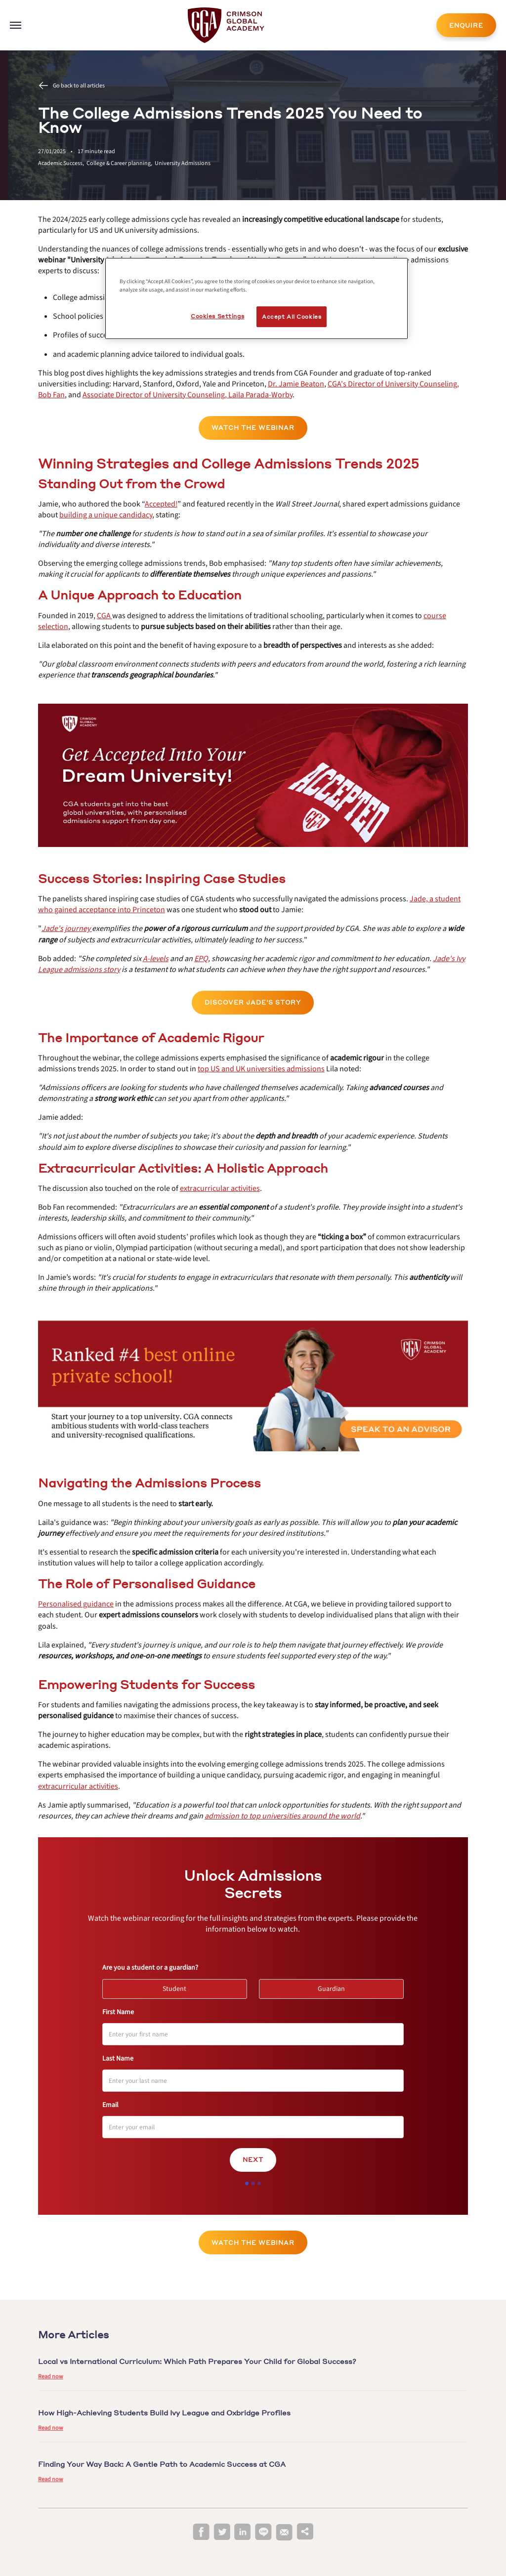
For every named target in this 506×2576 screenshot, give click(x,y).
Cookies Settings (217, 316)
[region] (256, 298)
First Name (118, 2012)
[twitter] (221, 2532)
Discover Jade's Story (253, 1002)
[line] (263, 2532)
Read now (50, 2376)
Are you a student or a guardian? (150, 1968)
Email (110, 2105)
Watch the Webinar (253, 427)
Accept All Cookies (291, 316)
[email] (284, 2532)
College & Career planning (120, 163)
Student (179, 1986)
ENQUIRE (466, 25)
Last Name (117, 2059)
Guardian (336, 1986)
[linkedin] (242, 2532)
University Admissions (183, 163)
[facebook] (201, 2532)
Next (253, 2159)
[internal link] (466, 25)
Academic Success (62, 163)
